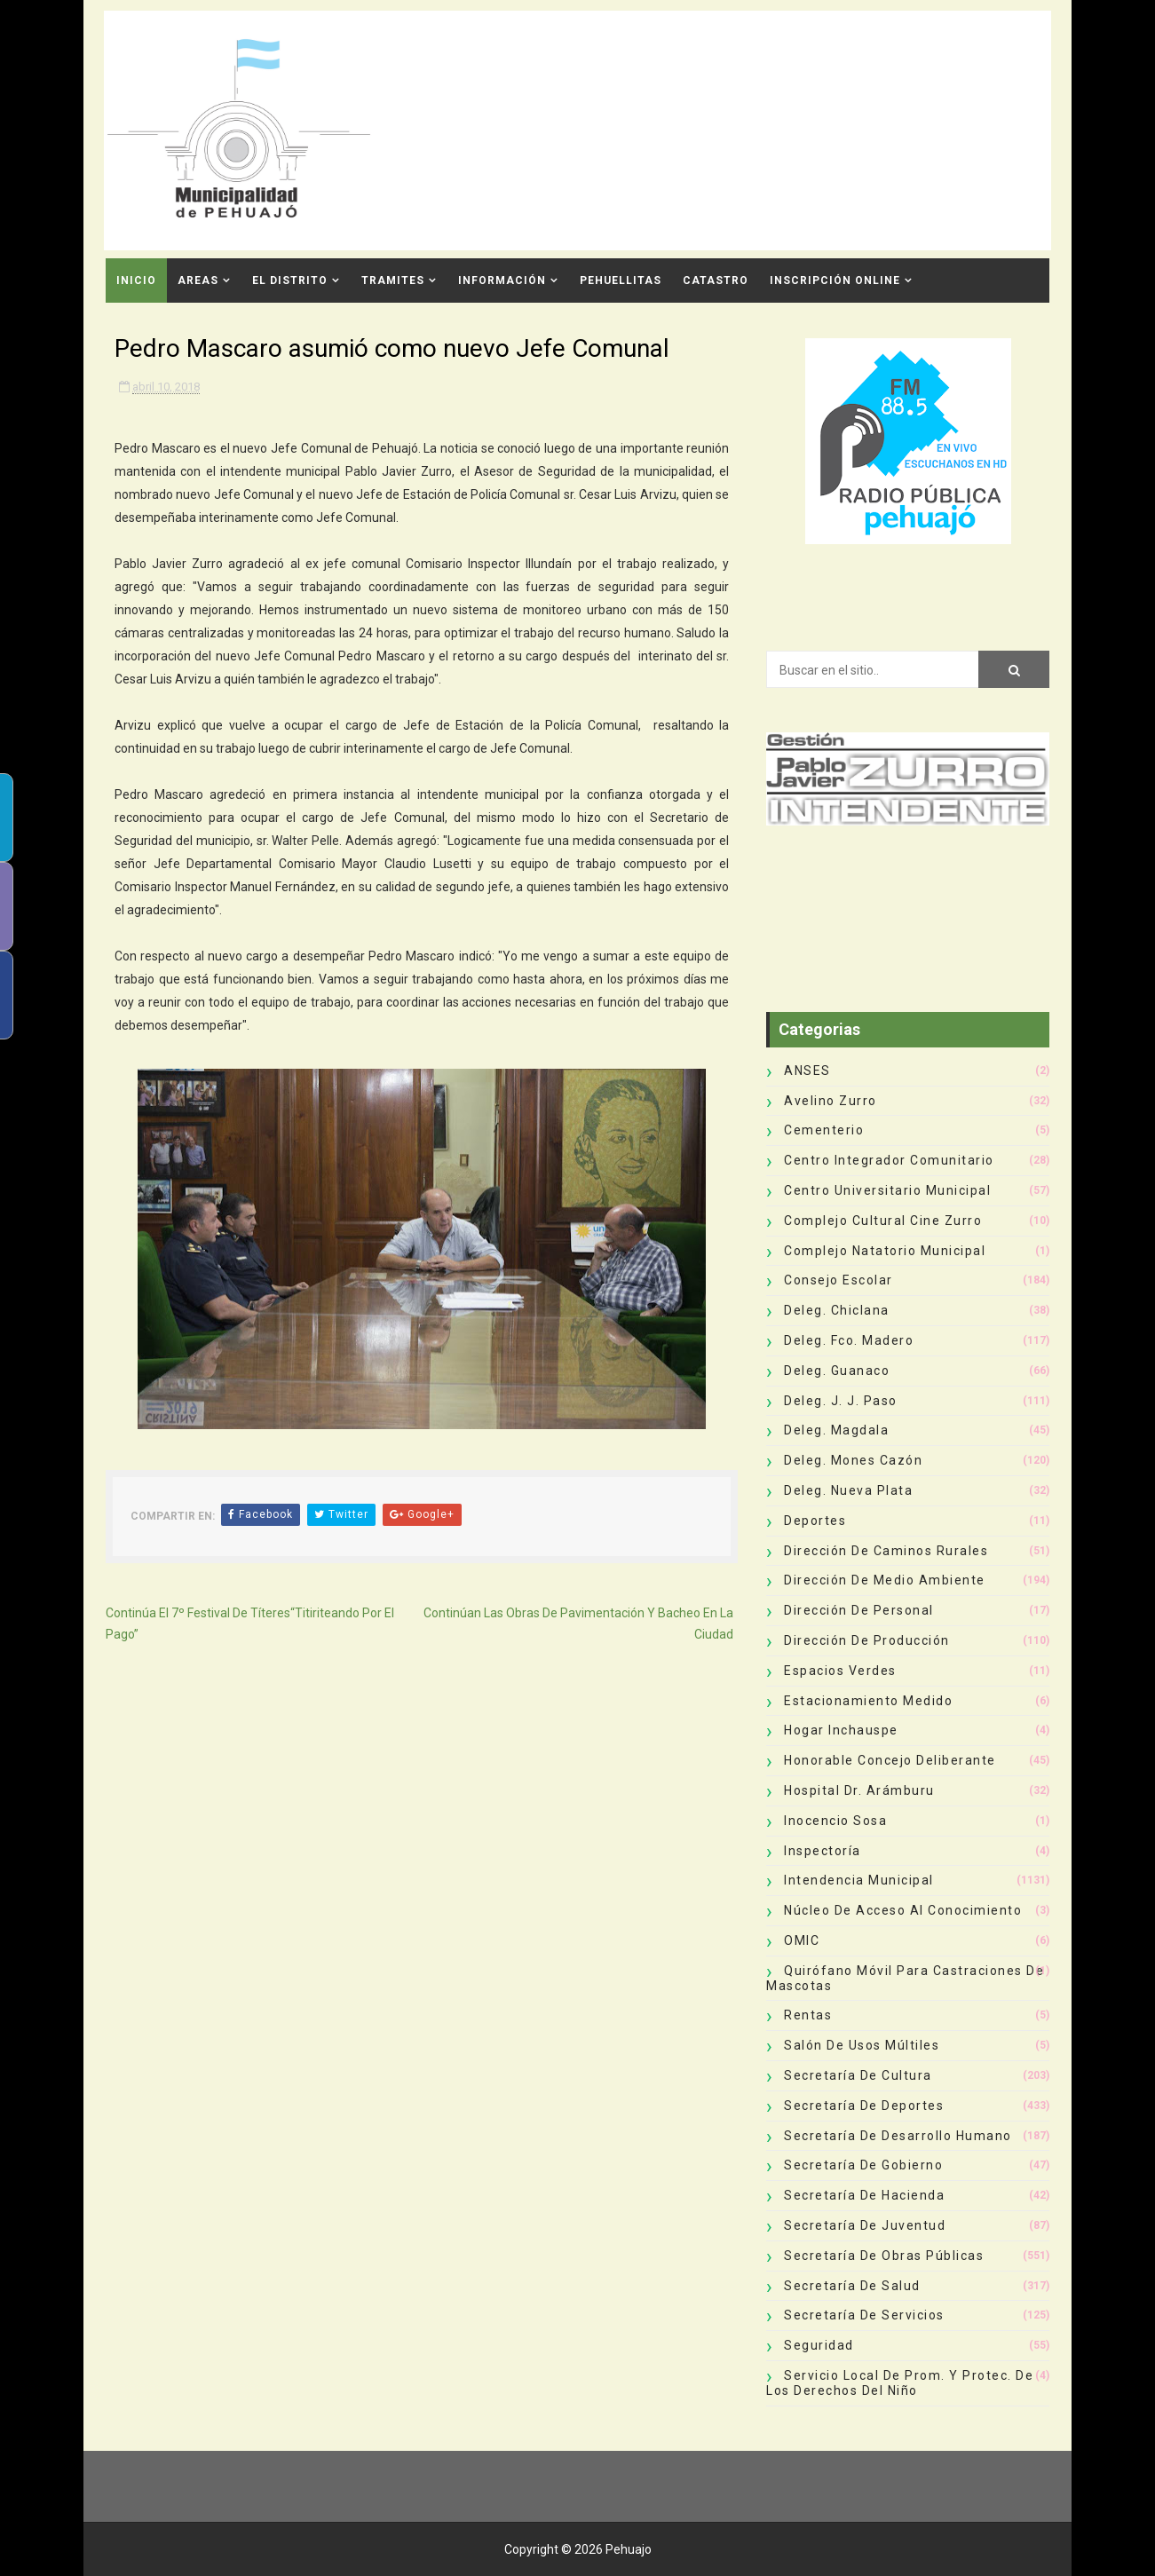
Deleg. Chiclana (837, 1310)
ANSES (807, 1070)
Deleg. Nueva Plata (848, 1490)
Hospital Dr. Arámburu (859, 1790)
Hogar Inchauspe (841, 1730)
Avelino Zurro (830, 1101)
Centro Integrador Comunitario (889, 1160)
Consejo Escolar (838, 1280)
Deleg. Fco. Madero (849, 1340)
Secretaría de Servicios (864, 2315)
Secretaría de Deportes (864, 2105)
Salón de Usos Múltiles (861, 2045)
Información (502, 280)
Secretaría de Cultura (858, 2075)
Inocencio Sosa (835, 1820)
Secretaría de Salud (852, 2286)
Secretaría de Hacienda (864, 2195)
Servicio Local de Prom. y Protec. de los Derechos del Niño (899, 2383)
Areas (198, 280)
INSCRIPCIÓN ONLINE (835, 280)
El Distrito (290, 280)
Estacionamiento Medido (868, 1701)
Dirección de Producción (867, 1640)
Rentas (808, 2015)
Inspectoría (822, 1851)
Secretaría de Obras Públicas (884, 2255)
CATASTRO (715, 280)
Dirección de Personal (859, 1610)
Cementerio (824, 1130)
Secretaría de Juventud (864, 2225)
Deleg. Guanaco (837, 1370)
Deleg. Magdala (836, 1430)
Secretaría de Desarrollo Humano (898, 2136)
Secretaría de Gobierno (863, 2165)
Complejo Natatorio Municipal (884, 1251)
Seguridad (819, 2345)
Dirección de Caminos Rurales (886, 1551)
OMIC (801, 1940)
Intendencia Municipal (859, 1880)
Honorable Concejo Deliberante (890, 1760)
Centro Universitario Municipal (887, 1190)
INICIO (136, 280)
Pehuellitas (620, 280)
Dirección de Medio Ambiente (884, 1580)
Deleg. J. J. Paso (841, 1401)
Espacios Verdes (840, 1670)
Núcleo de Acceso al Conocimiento (903, 1910)
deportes (815, 1520)
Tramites (392, 280)
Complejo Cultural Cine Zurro (883, 1220)
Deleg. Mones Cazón (853, 1460)
